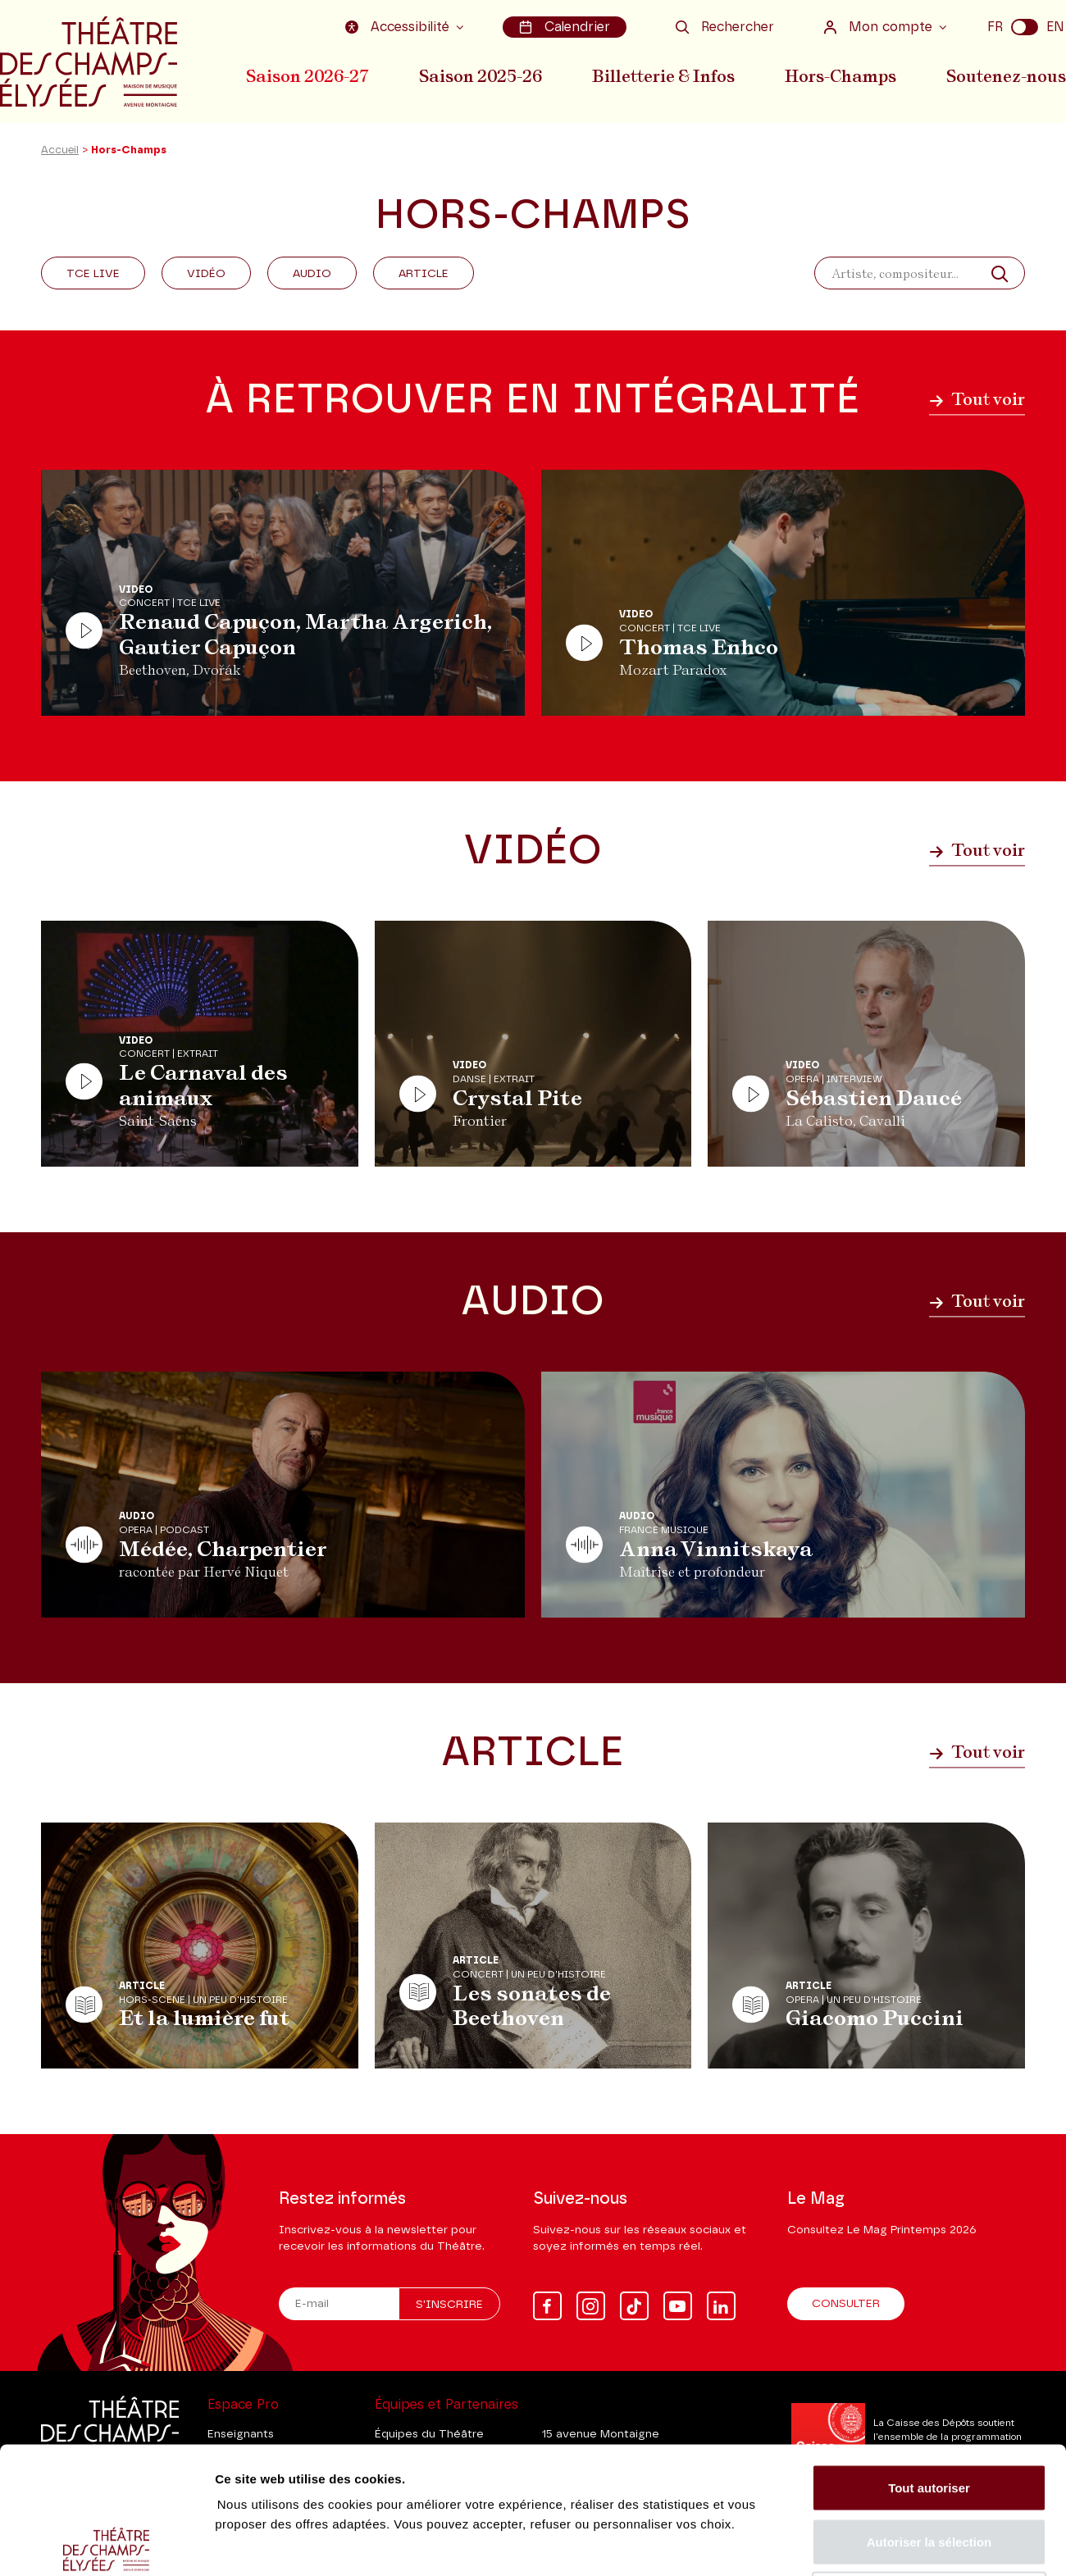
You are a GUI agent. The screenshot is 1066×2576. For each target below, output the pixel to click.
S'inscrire (449, 2304)
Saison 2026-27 (307, 76)
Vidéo (206, 274)
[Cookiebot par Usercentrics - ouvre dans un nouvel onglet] (106, 2544)
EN (1055, 27)
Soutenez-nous (1006, 76)
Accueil (60, 150)
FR (995, 27)
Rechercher (725, 27)
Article (424, 274)
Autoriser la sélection (929, 2415)
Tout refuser (929, 2468)
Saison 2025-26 (480, 76)
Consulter (846, 2304)
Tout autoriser (929, 2361)
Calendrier (564, 27)
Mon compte (879, 27)
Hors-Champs (840, 76)
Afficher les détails (903, 2544)
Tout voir (977, 399)
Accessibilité (399, 27)
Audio (312, 274)
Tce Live (93, 274)
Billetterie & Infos (663, 76)
